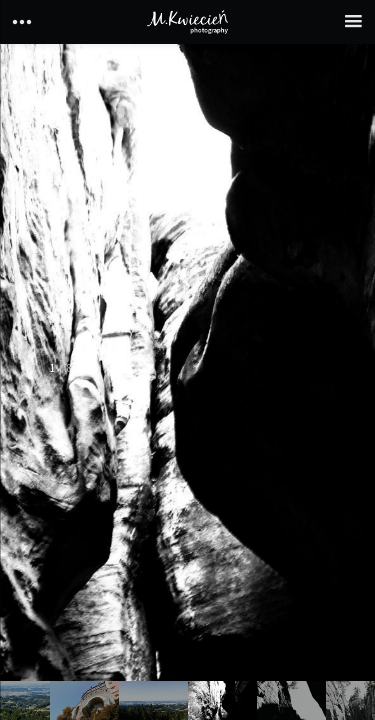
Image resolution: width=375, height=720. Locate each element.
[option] (187, 382)
